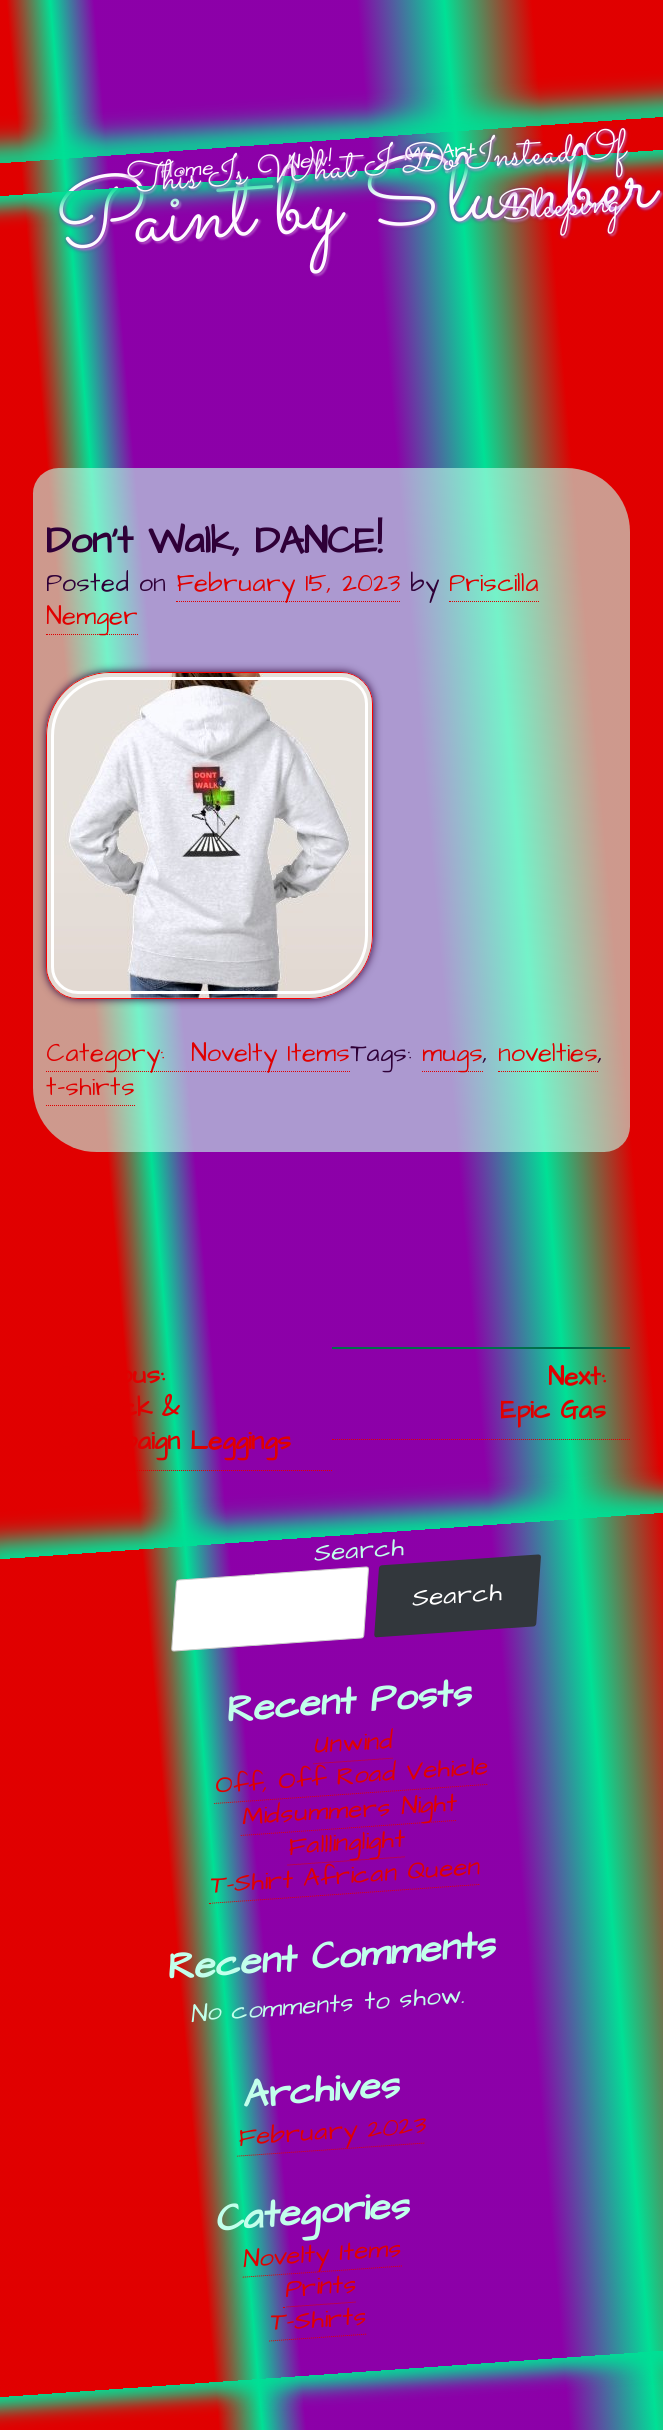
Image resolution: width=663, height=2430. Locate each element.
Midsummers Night (349, 1810)
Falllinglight (347, 1842)
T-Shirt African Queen (345, 1876)
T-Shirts (318, 2320)
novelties (548, 1053)
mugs (452, 1053)
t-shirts (90, 1087)
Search (360, 1550)
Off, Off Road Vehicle (351, 1776)
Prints (321, 2287)
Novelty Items (270, 1053)
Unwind (354, 1743)
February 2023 (331, 2132)
